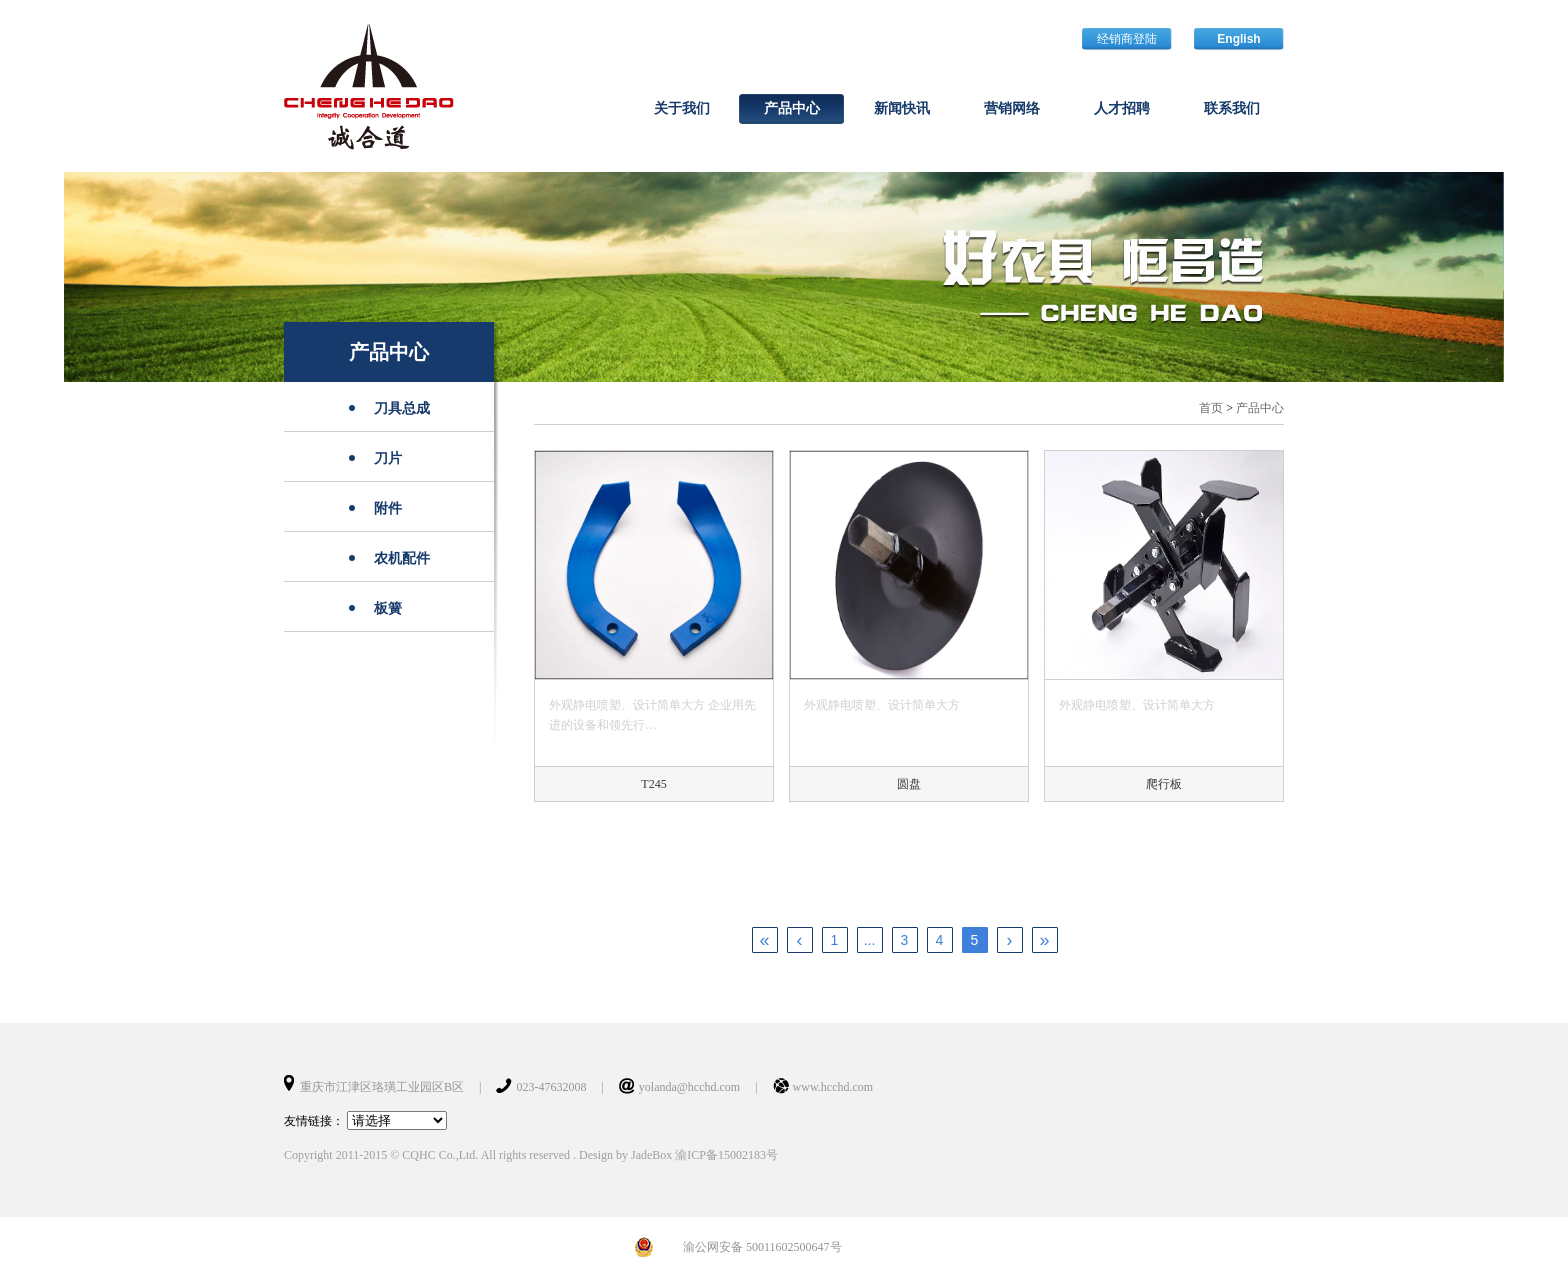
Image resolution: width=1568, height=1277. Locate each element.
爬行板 (1164, 784)
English (1238, 39)
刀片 (388, 458)
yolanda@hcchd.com (689, 1087)
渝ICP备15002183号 (726, 1155)
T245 (653, 784)
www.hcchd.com (833, 1087)
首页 (1211, 408)
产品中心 (389, 352)
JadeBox (651, 1155)
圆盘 (909, 784)
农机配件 (402, 558)
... (870, 940)
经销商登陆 (1127, 39)
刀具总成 (402, 408)
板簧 (388, 608)
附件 (388, 508)
